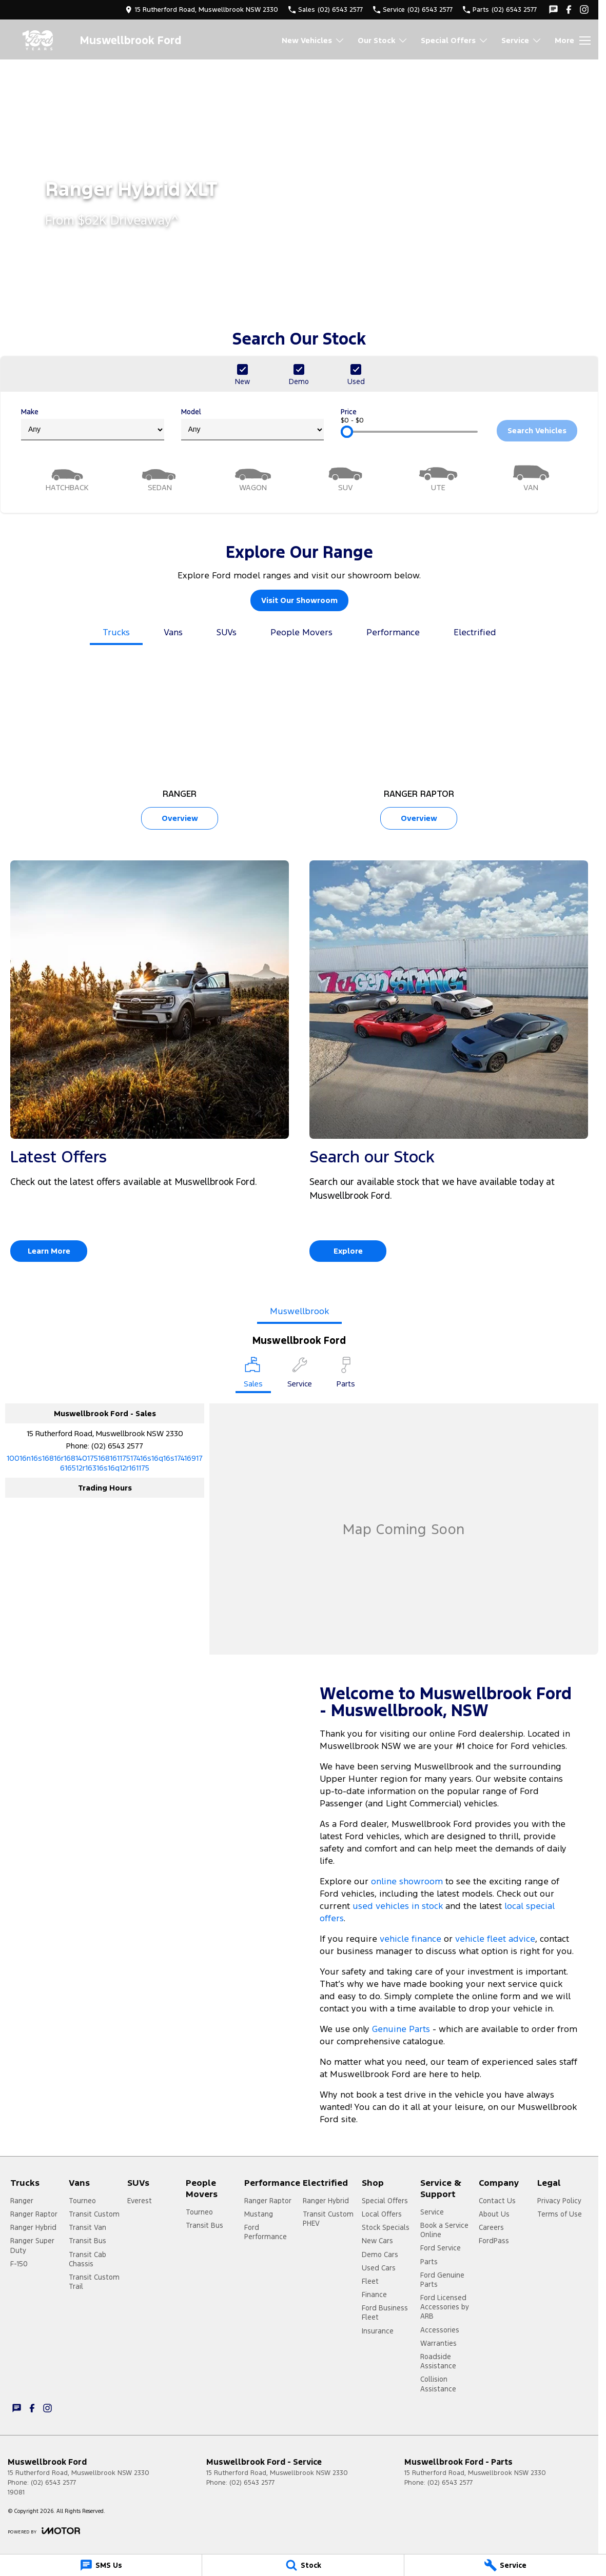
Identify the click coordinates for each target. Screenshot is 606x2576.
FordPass (494, 2240)
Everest (139, 2200)
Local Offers (382, 2214)
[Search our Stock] (448, 1065)
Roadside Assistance (438, 2361)
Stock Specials (385, 2227)
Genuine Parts (402, 2029)
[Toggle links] (44, 2531)
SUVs (227, 632)
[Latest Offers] (149, 1065)
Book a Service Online (444, 2230)
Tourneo (82, 2200)
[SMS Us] (101, 2565)
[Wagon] (252, 477)
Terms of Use (559, 2214)
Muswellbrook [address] (299, 1311)
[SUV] (345, 477)
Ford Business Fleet (385, 2312)
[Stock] (303, 2565)
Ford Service (440, 2247)
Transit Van (87, 2227)
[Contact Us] (201, 9)
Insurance (378, 2331)
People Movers (301, 632)
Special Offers (385, 2200)
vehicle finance (410, 1938)
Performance (393, 632)
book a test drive (391, 2094)
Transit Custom (94, 2214)
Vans (173, 632)
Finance (374, 2294)
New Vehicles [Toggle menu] (313, 40)
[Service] (505, 2565)
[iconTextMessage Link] (553, 9)
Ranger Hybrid (33, 2227)
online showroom (407, 1881)
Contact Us (497, 2200)
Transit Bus (87, 2240)
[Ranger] (179, 746)
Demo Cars (380, 2254)
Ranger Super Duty (32, 2245)
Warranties (438, 2343)
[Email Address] (105, 1463)
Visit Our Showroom (299, 600)
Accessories (439, 2329)
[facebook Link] (568, 9)
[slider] (347, 432)
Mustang (258, 2214)
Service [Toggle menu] (521, 40)
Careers (491, 2227)
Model (252, 423)
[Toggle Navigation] (573, 40)
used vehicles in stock (398, 1905)
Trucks (116, 632)
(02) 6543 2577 (117, 1446)
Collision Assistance (438, 2383)
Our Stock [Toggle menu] (383, 40)
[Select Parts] (345, 1374)
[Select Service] (299, 1374)
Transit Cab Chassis (87, 2259)
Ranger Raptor (33, 2214)
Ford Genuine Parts (442, 2279)
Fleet (370, 2281)
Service (432, 2212)
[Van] (530, 477)
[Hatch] (67, 477)
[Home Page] (38, 40)
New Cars (377, 2240)
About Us (494, 2214)
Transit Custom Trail (94, 2281)
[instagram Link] (584, 9)
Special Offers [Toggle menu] (454, 40)
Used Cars (379, 2267)
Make (92, 423)
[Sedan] (160, 477)
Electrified (475, 632)
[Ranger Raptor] (418, 746)
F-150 (19, 2263)
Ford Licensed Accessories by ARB (444, 2307)
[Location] (253, 1375)
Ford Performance (265, 2232)
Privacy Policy (559, 2200)
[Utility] (438, 477)
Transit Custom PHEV (328, 2218)
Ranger (21, 2200)
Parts (429, 2261)
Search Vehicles (536, 430)
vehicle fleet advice (495, 1938)
